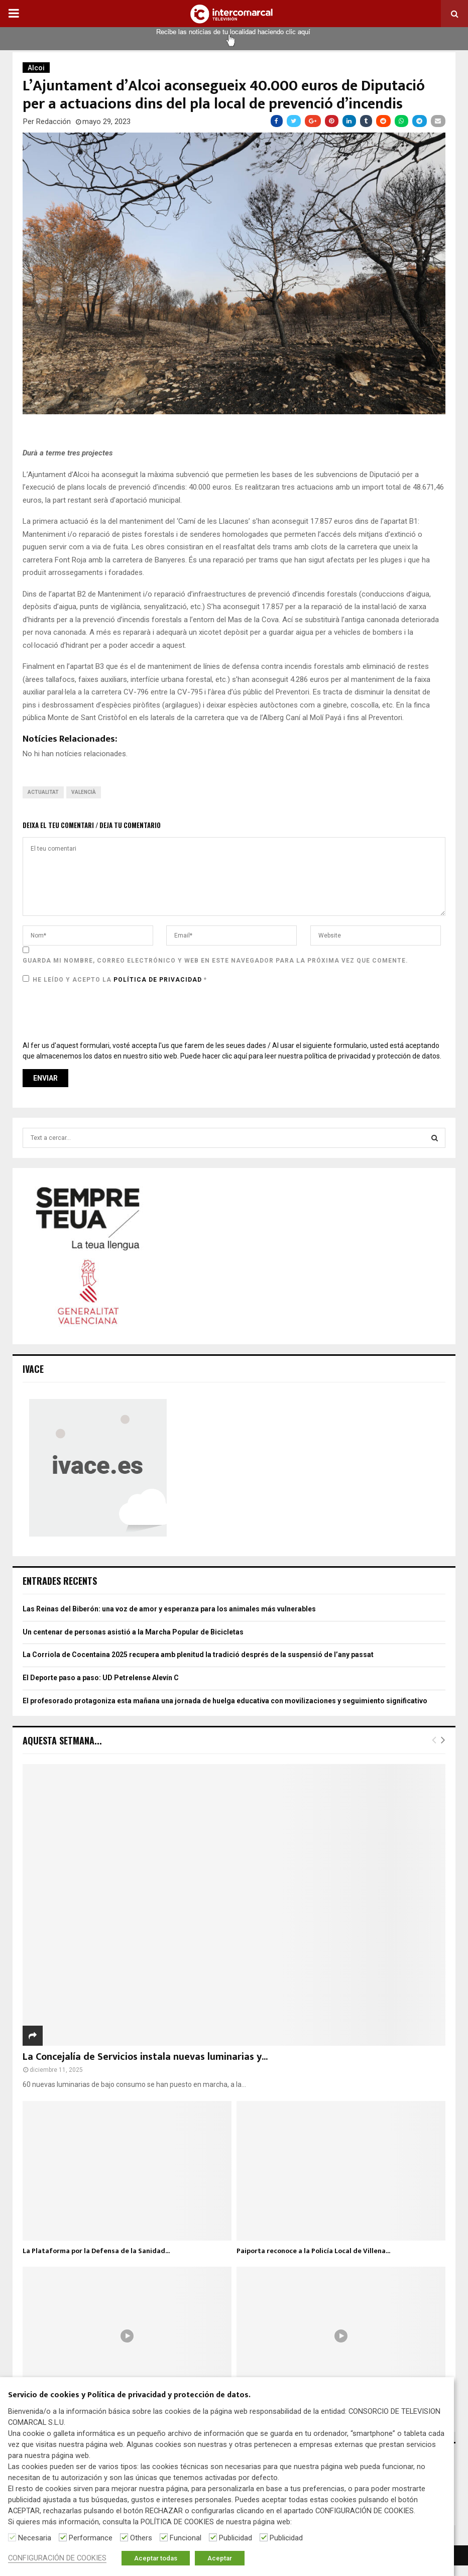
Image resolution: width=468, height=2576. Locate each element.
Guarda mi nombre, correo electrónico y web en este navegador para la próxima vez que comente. (215, 960)
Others (141, 2537)
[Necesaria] (12, 2537)
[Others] (124, 2537)
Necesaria (34, 2537)
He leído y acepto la (115, 979)
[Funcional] (164, 2537)
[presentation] (99, 1012)
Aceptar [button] (219, 2558)
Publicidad (235, 2537)
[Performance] (63, 2537)
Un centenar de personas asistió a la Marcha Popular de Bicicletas (133, 1632)
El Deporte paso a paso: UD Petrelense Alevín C (101, 1678)
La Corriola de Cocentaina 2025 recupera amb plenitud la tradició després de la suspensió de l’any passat (198, 1655)
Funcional (185, 2537)
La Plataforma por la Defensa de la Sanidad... (96, 2251)
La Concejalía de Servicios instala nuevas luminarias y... (145, 2056)
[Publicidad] (213, 2537)
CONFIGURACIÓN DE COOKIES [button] (57, 2557)
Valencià (83, 792)
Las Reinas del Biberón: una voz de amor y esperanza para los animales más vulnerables (169, 1609)
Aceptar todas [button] (155, 2558)
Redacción (53, 121)
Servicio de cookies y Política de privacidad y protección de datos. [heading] (129, 2395)
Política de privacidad (158, 979)
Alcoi (36, 68)
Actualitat (43, 792)
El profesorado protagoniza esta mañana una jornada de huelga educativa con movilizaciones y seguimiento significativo (225, 1701)
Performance (90, 2537)
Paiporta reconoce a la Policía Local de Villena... (313, 2251)
